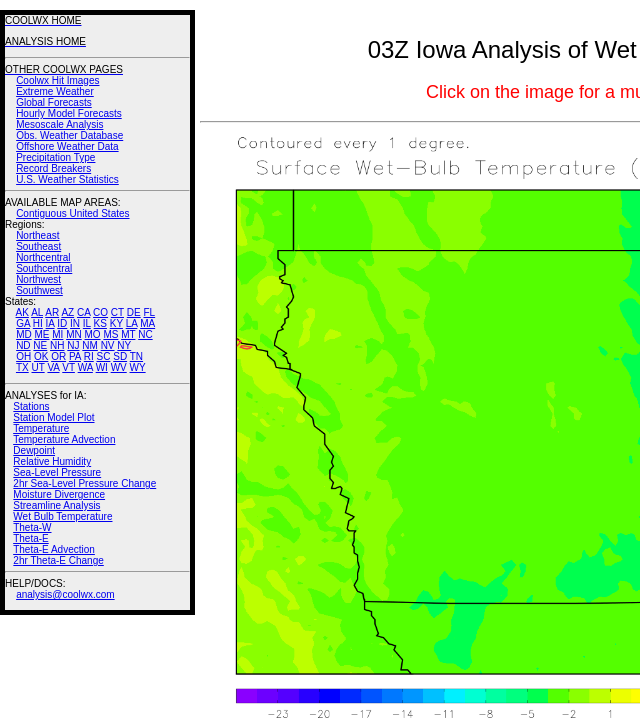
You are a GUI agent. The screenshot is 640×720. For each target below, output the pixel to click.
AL (37, 312)
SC (104, 356)
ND (23, 345)
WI (102, 367)
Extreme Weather (55, 91)
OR (58, 356)
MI (57, 334)
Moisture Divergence (59, 494)
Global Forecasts (54, 102)
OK (41, 356)
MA (147, 323)
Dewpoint (34, 450)
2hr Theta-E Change (58, 560)
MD (24, 334)
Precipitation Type (55, 157)
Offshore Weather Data (67, 146)
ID (62, 323)
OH (23, 356)
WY (138, 367)
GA (23, 323)
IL (87, 323)
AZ (67, 312)
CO (100, 312)
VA (53, 367)
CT (117, 312)
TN (136, 356)
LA (132, 323)
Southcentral (44, 268)
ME (41, 334)
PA (75, 356)
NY (124, 345)
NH (57, 345)
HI (38, 323)
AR (52, 312)
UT (38, 367)
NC (145, 334)
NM (90, 345)
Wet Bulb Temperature (62, 516)
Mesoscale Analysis (59, 124)
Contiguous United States (72, 213)
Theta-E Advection (54, 549)
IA (50, 323)
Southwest (39, 290)
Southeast (38, 246)
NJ (73, 345)
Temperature (41, 428)
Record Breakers (53, 168)
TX (22, 367)
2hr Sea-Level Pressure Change (84, 483)
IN (75, 323)
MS (110, 334)
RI (89, 356)
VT (68, 367)
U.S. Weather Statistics (67, 179)
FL (149, 312)
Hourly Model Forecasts (69, 113)
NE (40, 345)
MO (92, 334)
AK (22, 312)
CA (83, 312)
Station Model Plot (53, 417)
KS (100, 323)
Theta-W (32, 527)
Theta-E (31, 538)
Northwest (38, 279)
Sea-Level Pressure (57, 472)
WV (119, 367)
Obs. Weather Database (69, 135)
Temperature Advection (64, 439)
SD (120, 356)
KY (116, 323)
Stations (31, 406)
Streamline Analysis (56, 505)
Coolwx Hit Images (57, 80)
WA (85, 367)
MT (128, 334)
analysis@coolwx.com (65, 594)
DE (134, 312)
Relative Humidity (52, 461)
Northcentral (43, 257)
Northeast (37, 235)
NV (108, 345)
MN (74, 334)
